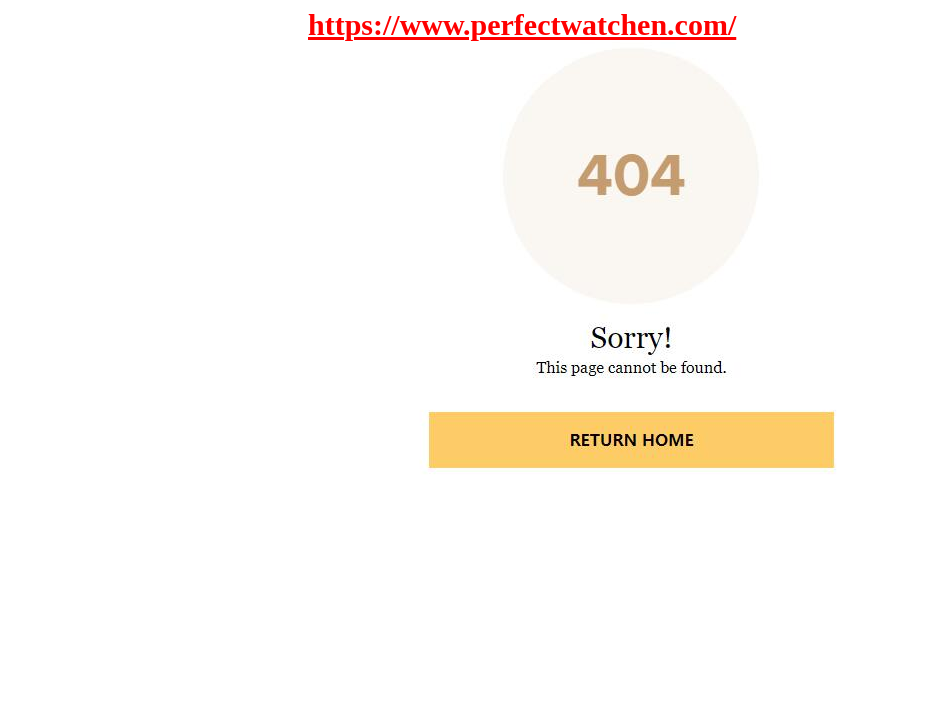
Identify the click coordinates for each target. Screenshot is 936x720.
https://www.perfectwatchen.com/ (522, 24)
